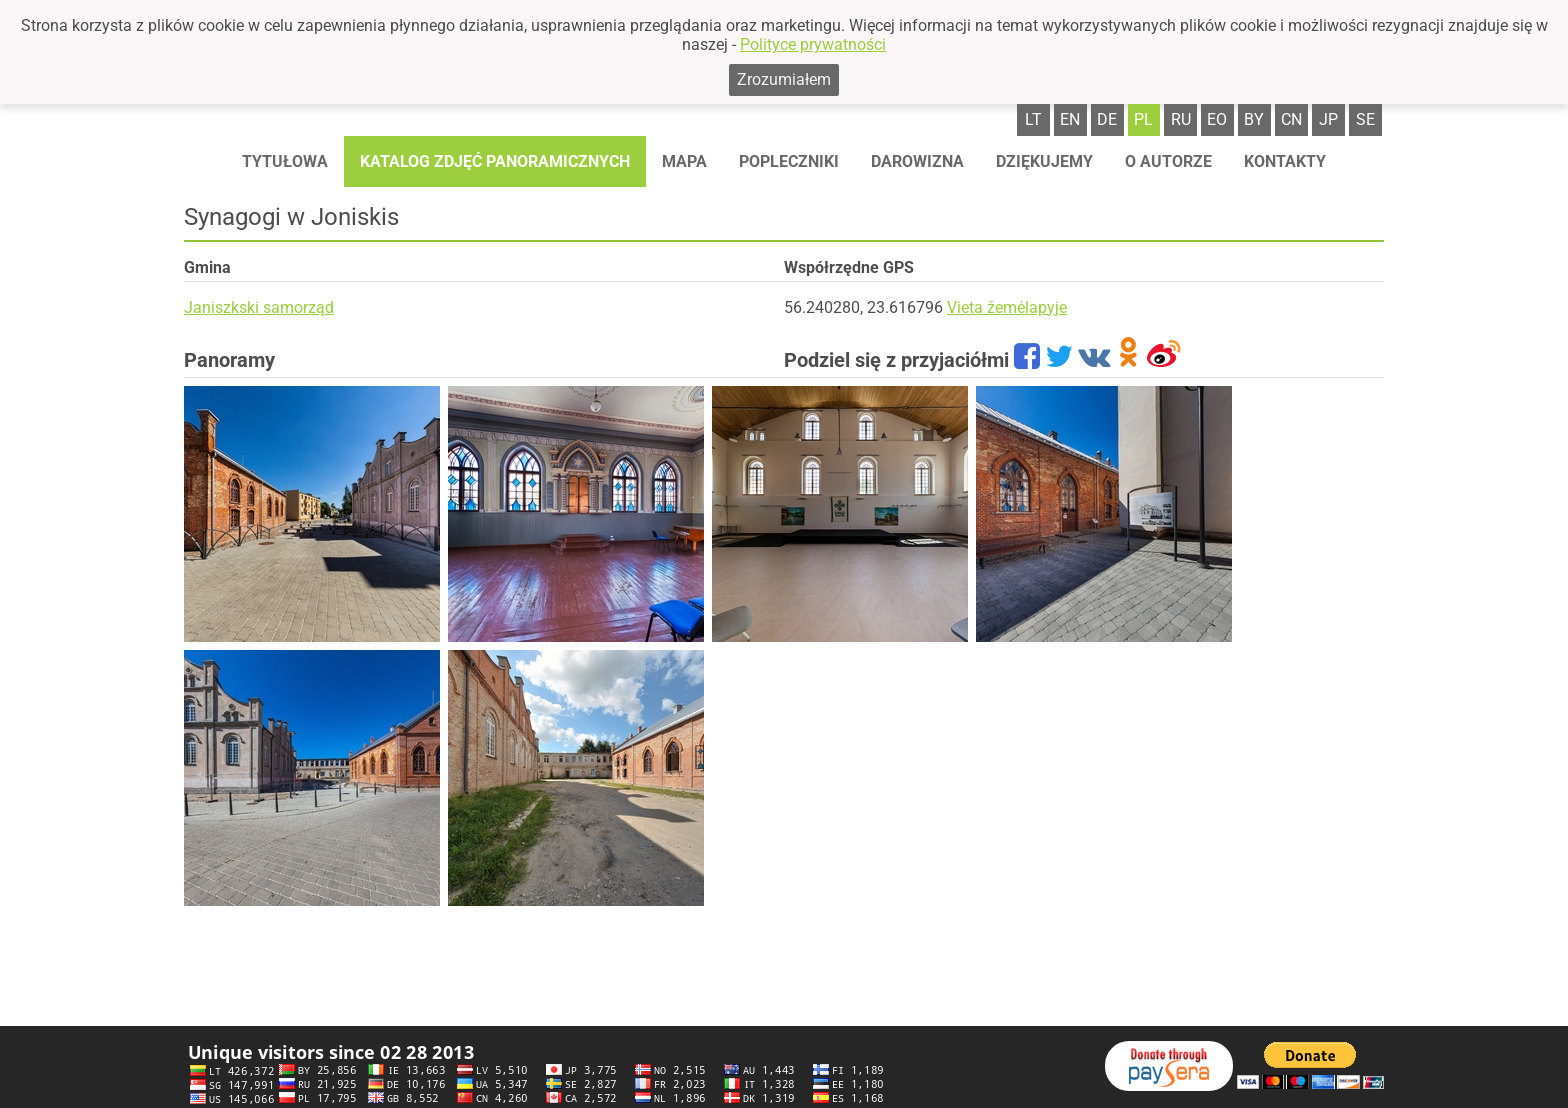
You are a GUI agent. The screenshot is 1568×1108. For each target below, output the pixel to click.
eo (1217, 119)
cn (1291, 119)
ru (1181, 119)
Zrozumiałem (784, 79)
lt (1033, 119)
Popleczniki (789, 161)
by (1254, 119)
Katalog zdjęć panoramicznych (495, 161)
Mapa (684, 161)
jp (1328, 119)
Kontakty (1285, 161)
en (1070, 119)
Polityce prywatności (813, 44)
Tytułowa (285, 161)
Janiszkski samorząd (259, 307)
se (1365, 119)
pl (1143, 119)
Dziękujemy (1044, 161)
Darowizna (917, 161)
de (1107, 119)
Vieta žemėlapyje (1007, 307)
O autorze (1168, 161)
